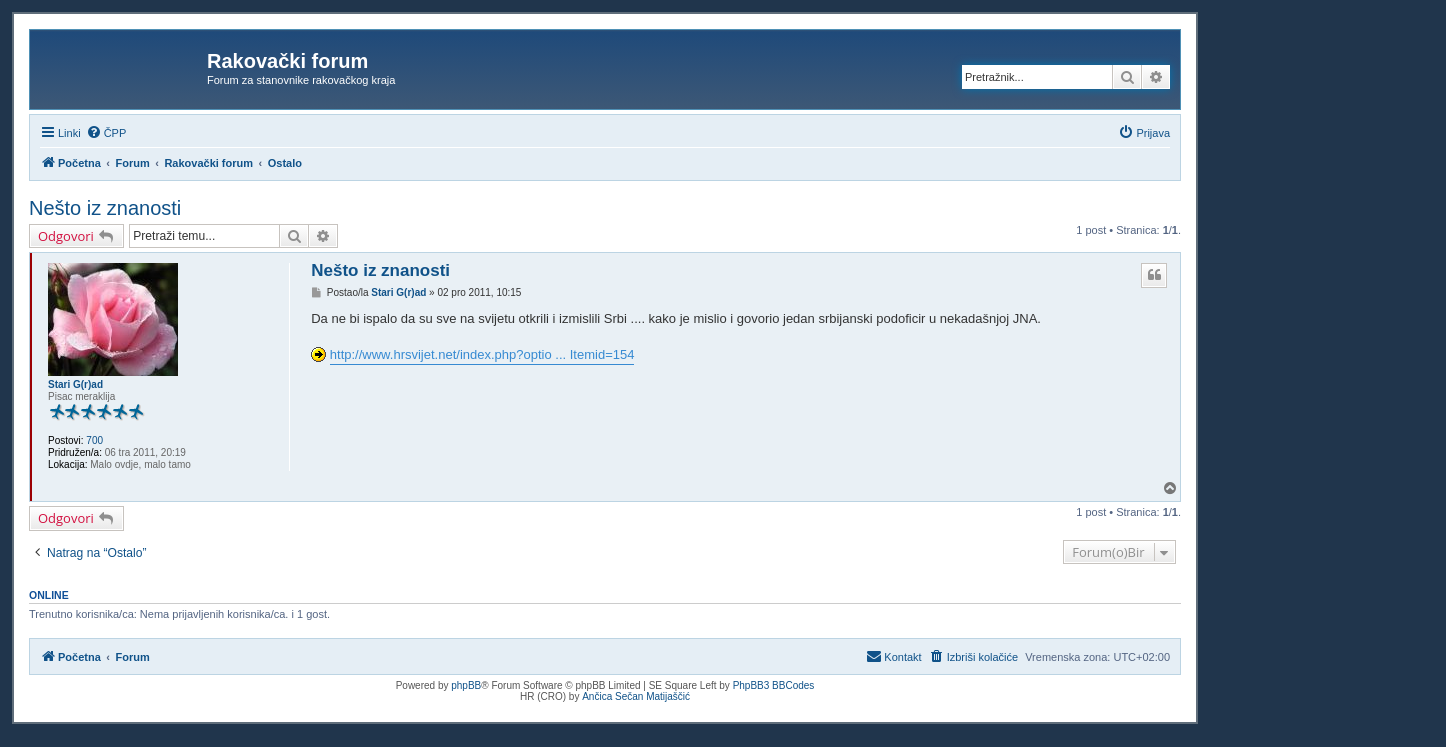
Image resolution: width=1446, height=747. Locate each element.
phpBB (466, 685)
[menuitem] (106, 133)
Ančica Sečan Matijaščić (636, 696)
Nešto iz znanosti (105, 208)
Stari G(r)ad (75, 384)
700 (94, 440)
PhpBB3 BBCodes (774, 685)
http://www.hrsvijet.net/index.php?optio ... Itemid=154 (482, 354)
